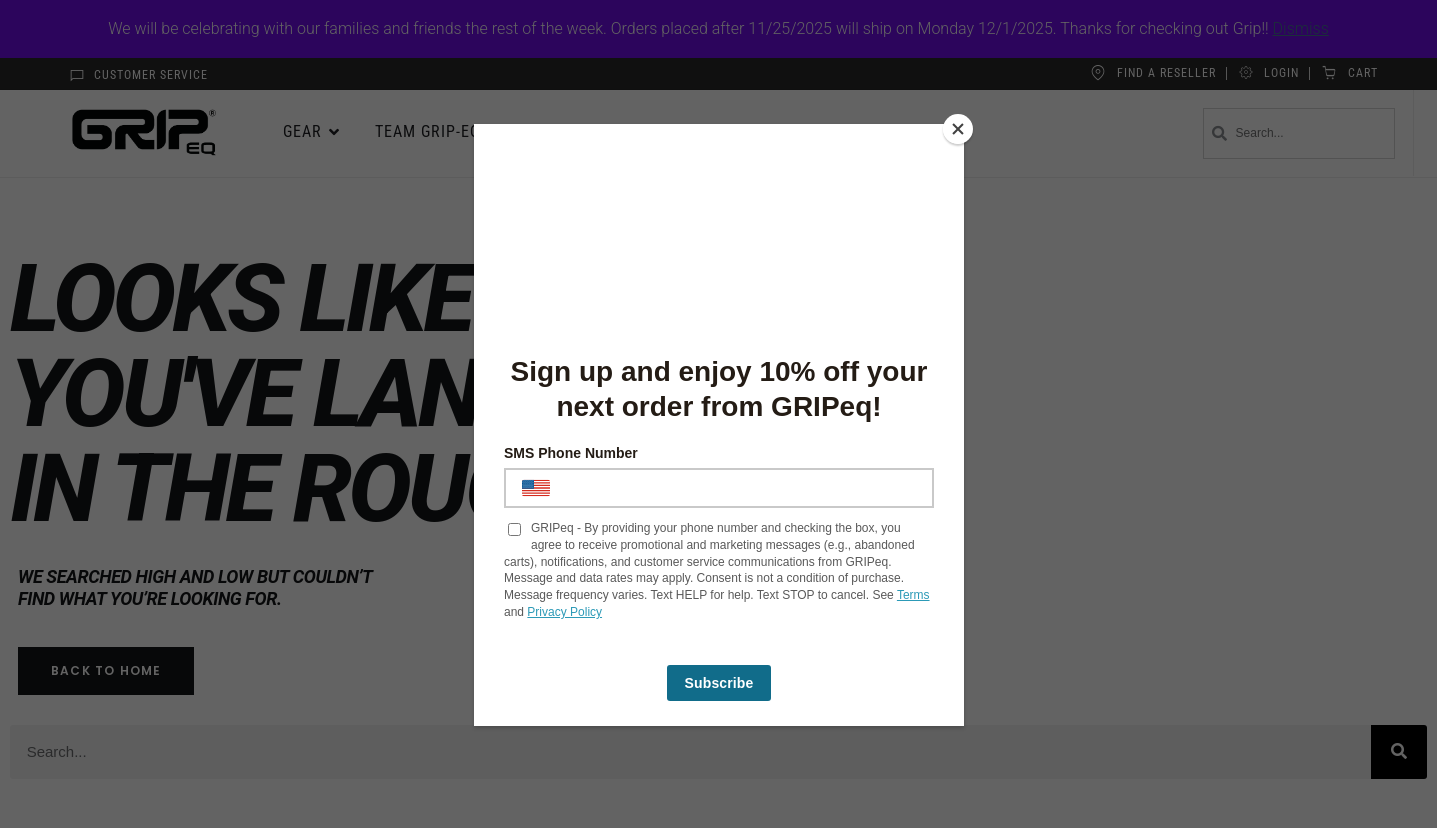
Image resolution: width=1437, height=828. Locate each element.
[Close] (959, 129)
